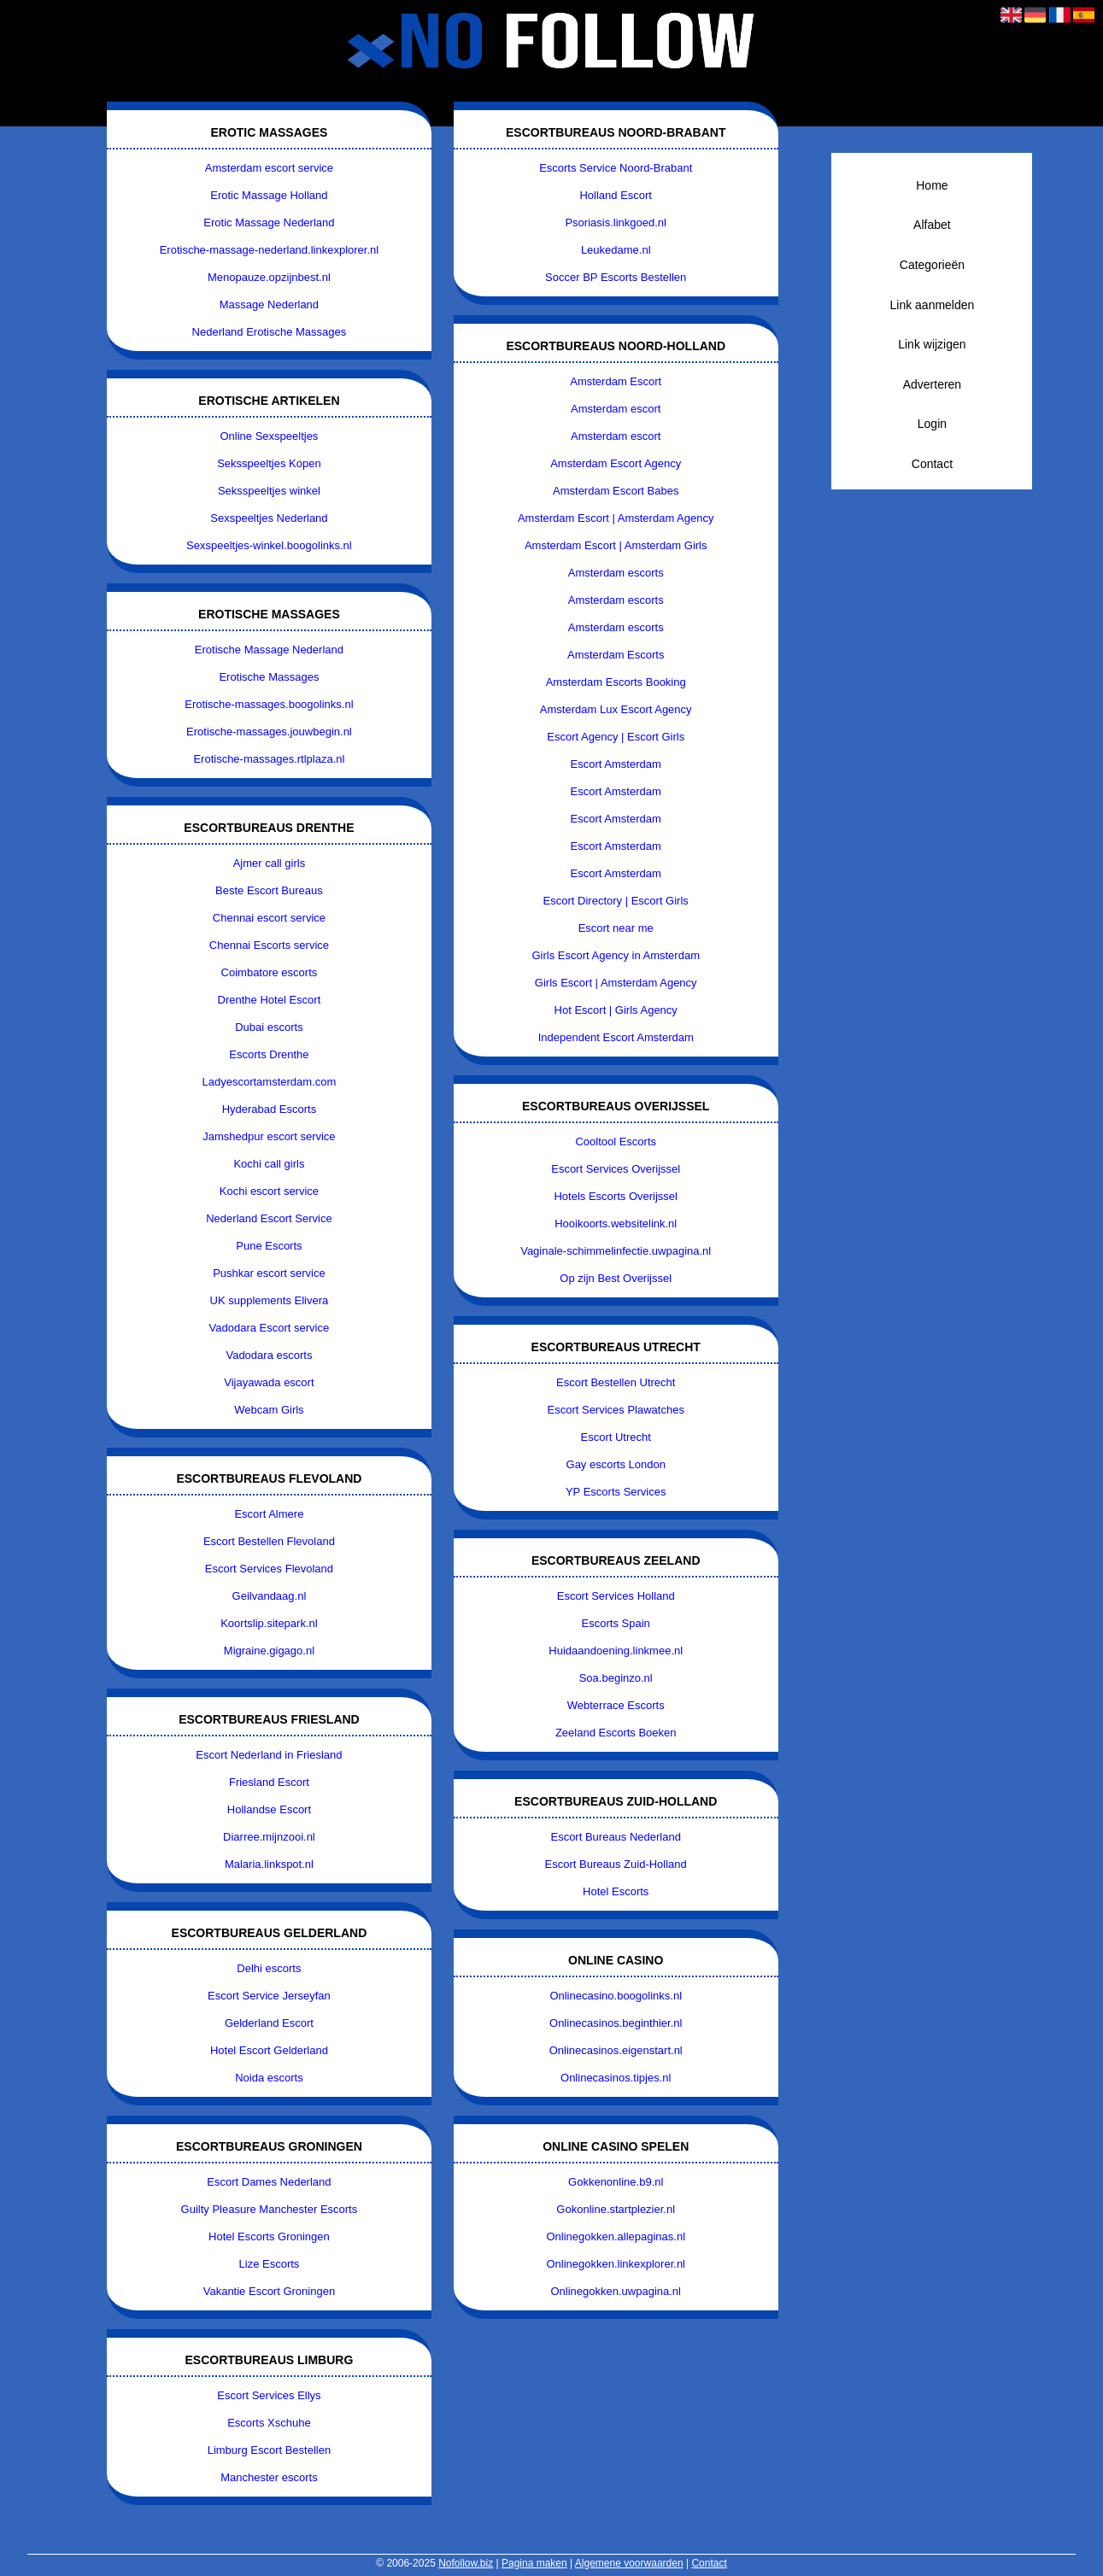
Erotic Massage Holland (268, 195)
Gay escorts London (616, 1464)
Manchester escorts (268, 2477)
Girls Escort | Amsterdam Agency (616, 982)
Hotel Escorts (615, 1891)
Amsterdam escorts (616, 572)
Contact (932, 464)
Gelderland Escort (269, 2023)
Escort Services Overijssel (615, 1168)
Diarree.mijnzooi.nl (269, 1836)
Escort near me (616, 928)
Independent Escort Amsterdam (616, 1037)
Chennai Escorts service (269, 945)
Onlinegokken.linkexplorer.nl (615, 2263)
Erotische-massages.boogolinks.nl (269, 704)
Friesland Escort (269, 1782)
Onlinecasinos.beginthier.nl (615, 2023)
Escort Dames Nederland (269, 2181)
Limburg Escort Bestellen (269, 2450)
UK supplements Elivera (269, 1300)
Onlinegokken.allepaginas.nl (615, 2236)
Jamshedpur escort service (268, 1136)
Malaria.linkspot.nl (269, 1864)
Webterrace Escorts (616, 1705)
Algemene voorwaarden (629, 2563)
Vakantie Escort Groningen (269, 2291)
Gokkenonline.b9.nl (615, 2181)
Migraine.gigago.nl (269, 1650)
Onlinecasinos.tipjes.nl (615, 2077)
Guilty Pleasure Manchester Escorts (269, 2209)
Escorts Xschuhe (269, 2422)
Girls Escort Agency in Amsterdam (615, 955)
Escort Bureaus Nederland (615, 1836)
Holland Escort (615, 195)
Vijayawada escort (269, 1382)
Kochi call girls (268, 1163)
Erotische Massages (269, 676)
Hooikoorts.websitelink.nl (615, 1223)
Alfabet (932, 224)
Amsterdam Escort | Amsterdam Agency (616, 518)
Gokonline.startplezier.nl (615, 2209)
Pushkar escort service (269, 1273)
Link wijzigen (931, 344)
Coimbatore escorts (269, 972)
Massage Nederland (269, 304)
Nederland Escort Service (268, 1218)
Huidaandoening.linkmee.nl (616, 1650)
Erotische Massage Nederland (269, 649)
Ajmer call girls (269, 863)
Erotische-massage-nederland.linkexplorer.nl (269, 249)
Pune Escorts (269, 1245)
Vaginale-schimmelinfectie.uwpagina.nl (615, 1250)
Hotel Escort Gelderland (269, 2050)
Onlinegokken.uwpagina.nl (615, 2291)
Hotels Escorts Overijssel (615, 1196)
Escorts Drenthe (268, 1054)
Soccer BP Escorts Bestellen (615, 277)
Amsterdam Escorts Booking (616, 682)
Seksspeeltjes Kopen (268, 463)
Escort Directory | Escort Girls (616, 900)
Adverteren (932, 384)
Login (932, 423)
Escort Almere (268, 1514)
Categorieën (932, 265)
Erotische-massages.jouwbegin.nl (269, 731)
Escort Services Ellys (268, 2395)
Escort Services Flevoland (269, 1568)
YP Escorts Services (616, 1491)
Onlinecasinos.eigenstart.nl (616, 2050)
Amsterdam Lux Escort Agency (616, 709)
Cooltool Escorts (615, 1141)
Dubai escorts (268, 1027)
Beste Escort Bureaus (269, 890)
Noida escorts (268, 2077)
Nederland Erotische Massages (269, 331)
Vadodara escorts (269, 1355)
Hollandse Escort (269, 1809)
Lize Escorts (269, 2263)
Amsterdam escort (615, 408)
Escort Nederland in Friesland (269, 1754)
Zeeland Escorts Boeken (616, 1732)
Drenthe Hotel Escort (269, 999)
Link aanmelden (931, 305)
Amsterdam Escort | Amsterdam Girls (616, 545)
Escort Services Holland (616, 1596)
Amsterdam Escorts (615, 654)
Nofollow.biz (465, 2563)
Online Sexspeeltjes (269, 436)
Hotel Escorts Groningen (269, 2236)
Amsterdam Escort (615, 381)
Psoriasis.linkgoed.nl (615, 222)
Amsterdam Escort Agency (615, 463)
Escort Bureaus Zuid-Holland (616, 1864)
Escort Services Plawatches (616, 1409)
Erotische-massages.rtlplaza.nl (268, 758)
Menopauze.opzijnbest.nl (269, 277)
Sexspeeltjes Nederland (268, 518)
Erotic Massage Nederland (268, 222)
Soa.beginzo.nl (616, 1677)
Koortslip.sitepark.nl (268, 1623)
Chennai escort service (269, 917)
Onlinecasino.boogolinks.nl (615, 1995)
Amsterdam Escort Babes (615, 490)
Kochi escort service (269, 1191)
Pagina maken (534, 2563)
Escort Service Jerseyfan (269, 1995)
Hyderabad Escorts (269, 1109)
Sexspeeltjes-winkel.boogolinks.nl (269, 545)
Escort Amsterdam (616, 764)
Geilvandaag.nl (269, 1596)
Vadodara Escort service (269, 1327)
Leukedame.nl (616, 249)
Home (932, 185)
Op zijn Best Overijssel (616, 1278)
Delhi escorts (269, 1968)
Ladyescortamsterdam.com (269, 1081)
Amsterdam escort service (269, 167)
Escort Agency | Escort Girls (615, 736)
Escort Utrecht (616, 1437)
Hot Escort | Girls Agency (616, 1010)
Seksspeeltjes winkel (269, 490)
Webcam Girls (268, 1409)
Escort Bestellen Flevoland (269, 1541)
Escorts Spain (616, 1623)
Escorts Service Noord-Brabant (615, 167)
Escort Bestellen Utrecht (615, 1382)
